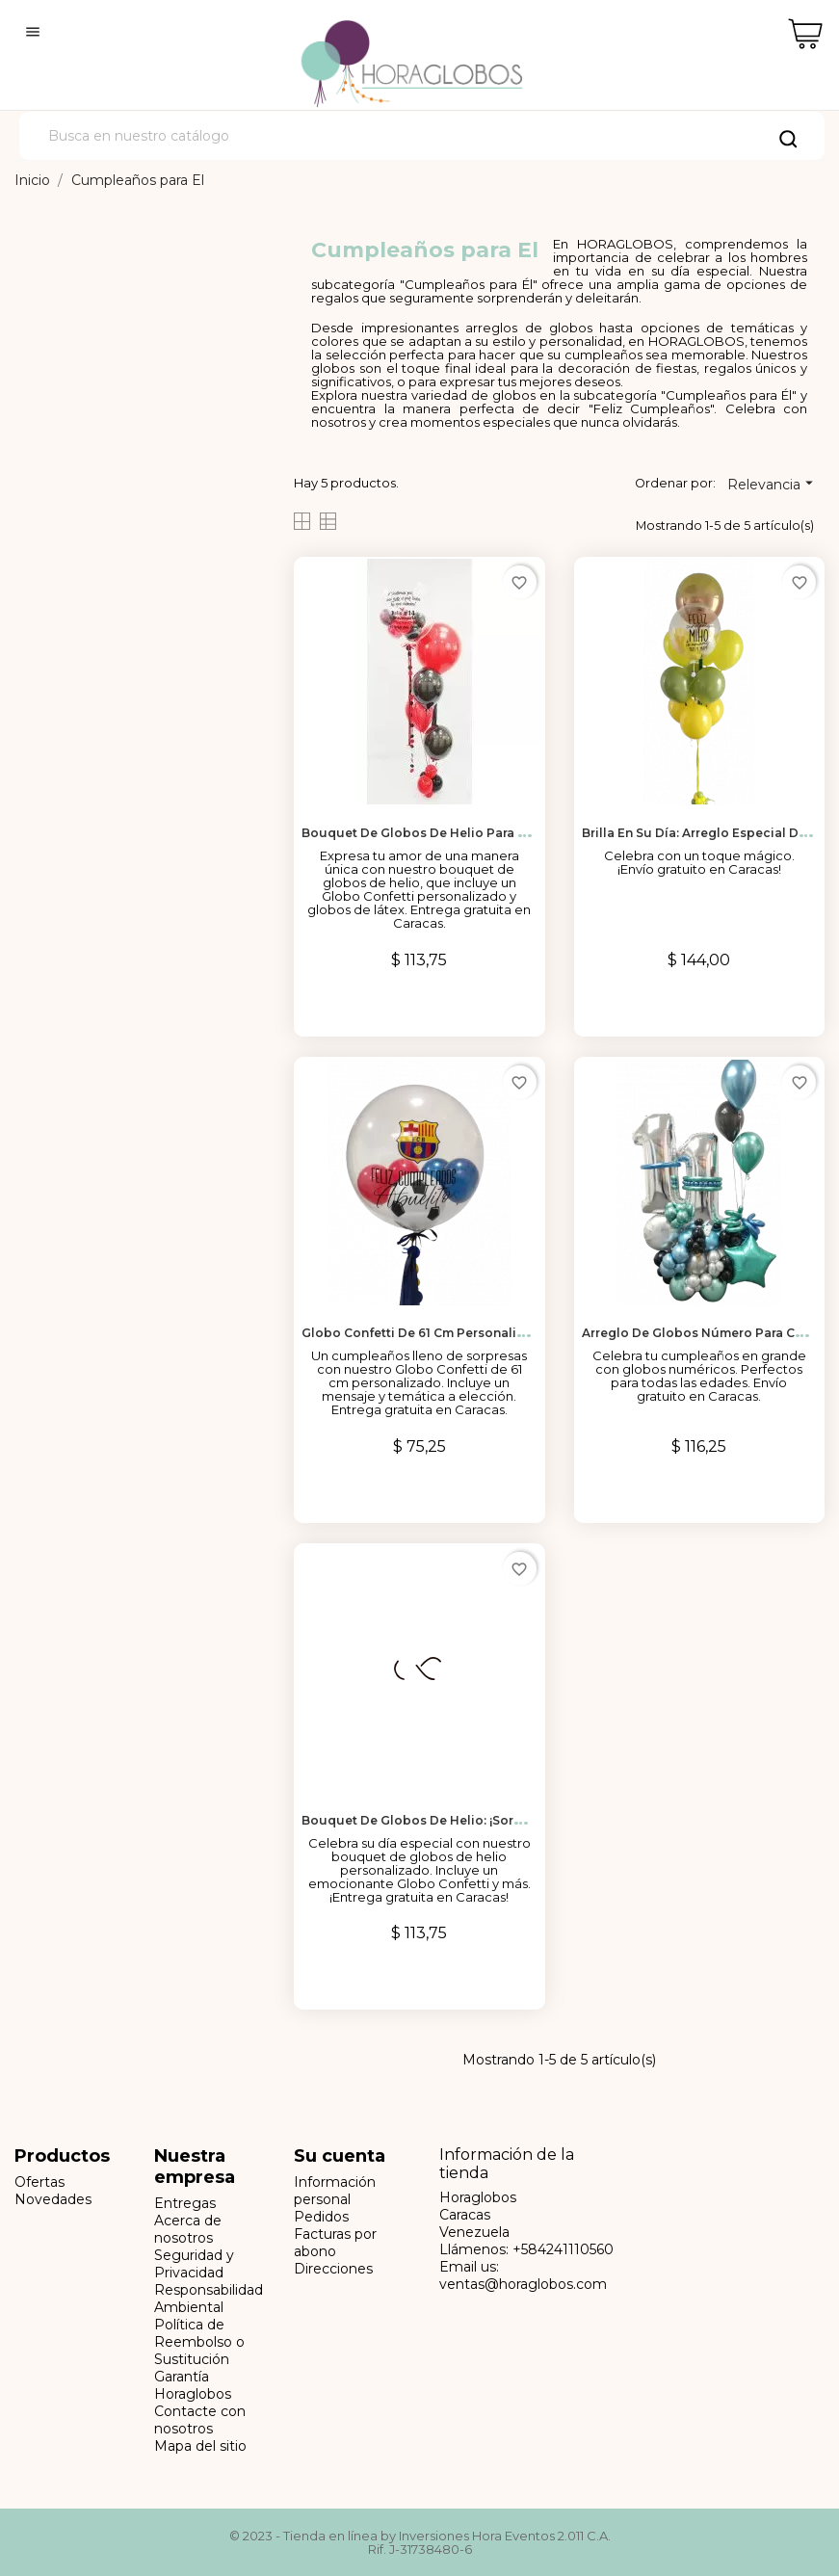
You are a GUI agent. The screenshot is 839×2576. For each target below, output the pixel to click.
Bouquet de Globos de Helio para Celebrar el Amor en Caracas (497, 833)
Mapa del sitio (200, 2446)
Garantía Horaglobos (192, 2385)
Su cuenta (339, 2156)
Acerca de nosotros (188, 2229)
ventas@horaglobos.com (523, 2284)
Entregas (185, 2203)
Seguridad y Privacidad (194, 2264)
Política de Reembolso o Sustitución (199, 2342)
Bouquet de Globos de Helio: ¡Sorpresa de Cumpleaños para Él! (501, 1820)
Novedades (53, 2199)
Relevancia (772, 483)
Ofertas (39, 2182)
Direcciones (333, 2268)
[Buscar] (422, 136)
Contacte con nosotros (200, 2420)
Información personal (335, 2190)
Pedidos (321, 2216)
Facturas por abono (335, 2242)
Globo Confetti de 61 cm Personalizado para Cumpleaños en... (495, 1333)
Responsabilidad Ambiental (208, 2298)
